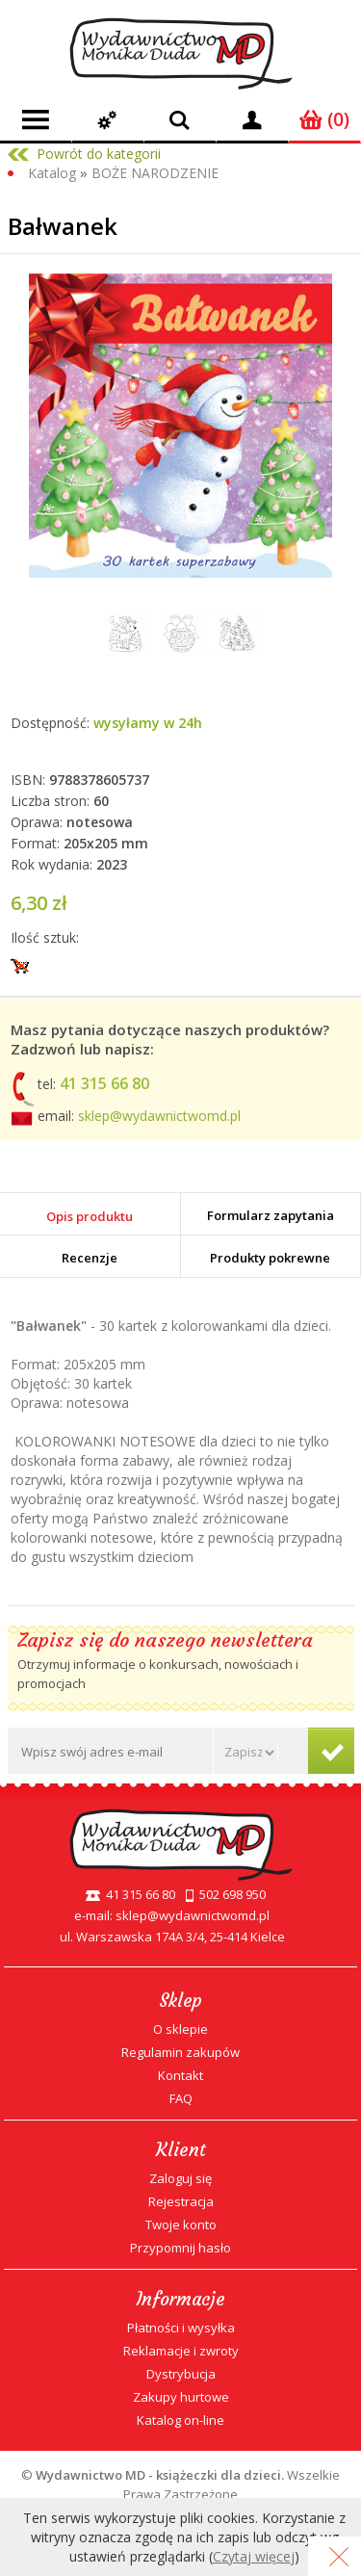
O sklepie (180, 2029)
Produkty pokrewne (270, 1257)
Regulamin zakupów (180, 2052)
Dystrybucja (181, 2373)
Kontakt (180, 2075)
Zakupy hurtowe (181, 2397)
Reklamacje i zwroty (181, 2350)
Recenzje (89, 1257)
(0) (324, 119)
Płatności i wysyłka (181, 2327)
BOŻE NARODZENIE (155, 173)
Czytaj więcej (254, 2556)
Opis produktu (89, 1216)
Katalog (52, 173)
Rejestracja (181, 2201)
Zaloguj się (180, 2178)
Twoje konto (181, 2224)
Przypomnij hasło (180, 2247)
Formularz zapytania (270, 1215)
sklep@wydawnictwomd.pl (159, 1115)
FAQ (181, 2098)
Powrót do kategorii (99, 153)
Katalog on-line (180, 2420)
